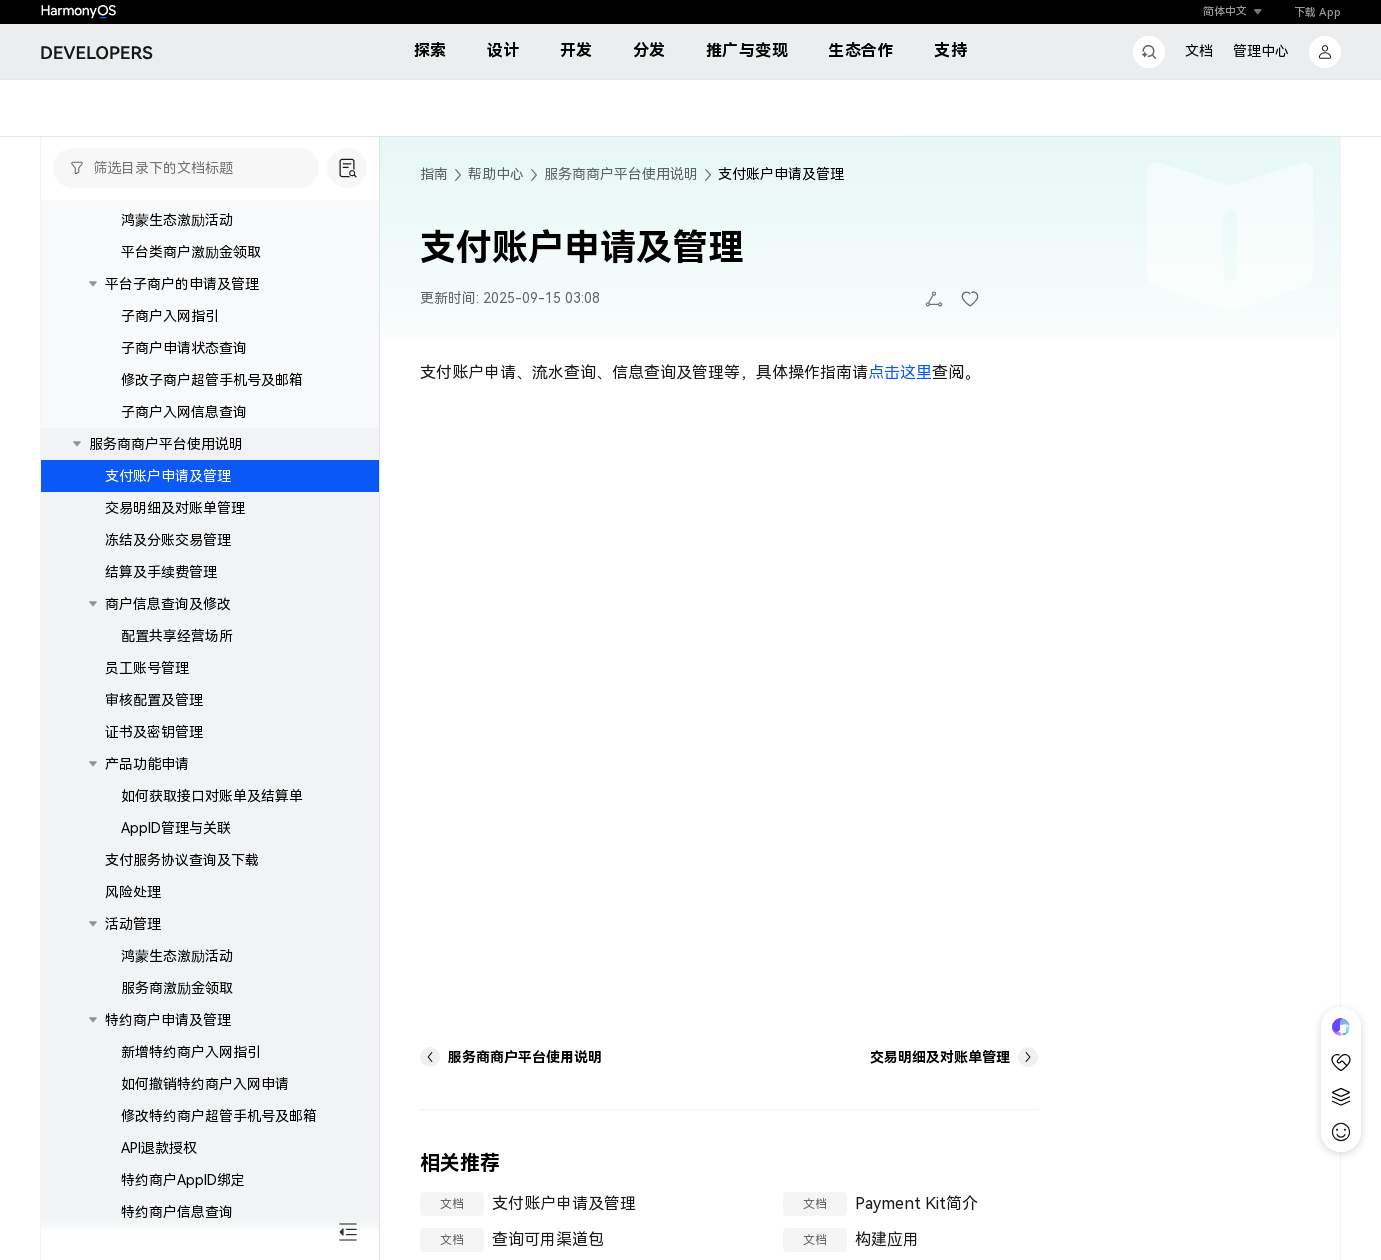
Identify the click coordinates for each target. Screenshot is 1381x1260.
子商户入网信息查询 (184, 514)
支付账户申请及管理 (168, 578)
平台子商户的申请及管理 (182, 386)
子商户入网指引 (170, 418)
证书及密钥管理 (154, 834)
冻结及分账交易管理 (168, 642)
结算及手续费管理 (161, 674)
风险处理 (133, 258)
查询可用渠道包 (548, 1239)
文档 (1199, 51)
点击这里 (900, 372)
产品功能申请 (147, 866)
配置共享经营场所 (177, 738)
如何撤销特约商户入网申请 (205, 1186)
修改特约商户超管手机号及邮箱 (219, 1218)
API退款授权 (159, 1250)
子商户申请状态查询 (184, 450)
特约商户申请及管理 (168, 1122)
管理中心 (1261, 51)
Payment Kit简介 (916, 1203)
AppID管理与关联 (176, 930)
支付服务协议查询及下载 (182, 226)
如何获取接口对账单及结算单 (212, 898)
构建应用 (887, 1239)
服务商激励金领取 (177, 1090)
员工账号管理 (147, 770)
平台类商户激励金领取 (191, 354)
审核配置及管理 (154, 802)
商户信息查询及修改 (168, 706)
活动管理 (133, 290)
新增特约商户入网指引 (191, 1154)
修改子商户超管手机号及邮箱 (212, 482)
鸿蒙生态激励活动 (177, 322)
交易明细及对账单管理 (175, 610)
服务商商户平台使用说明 (166, 546)
